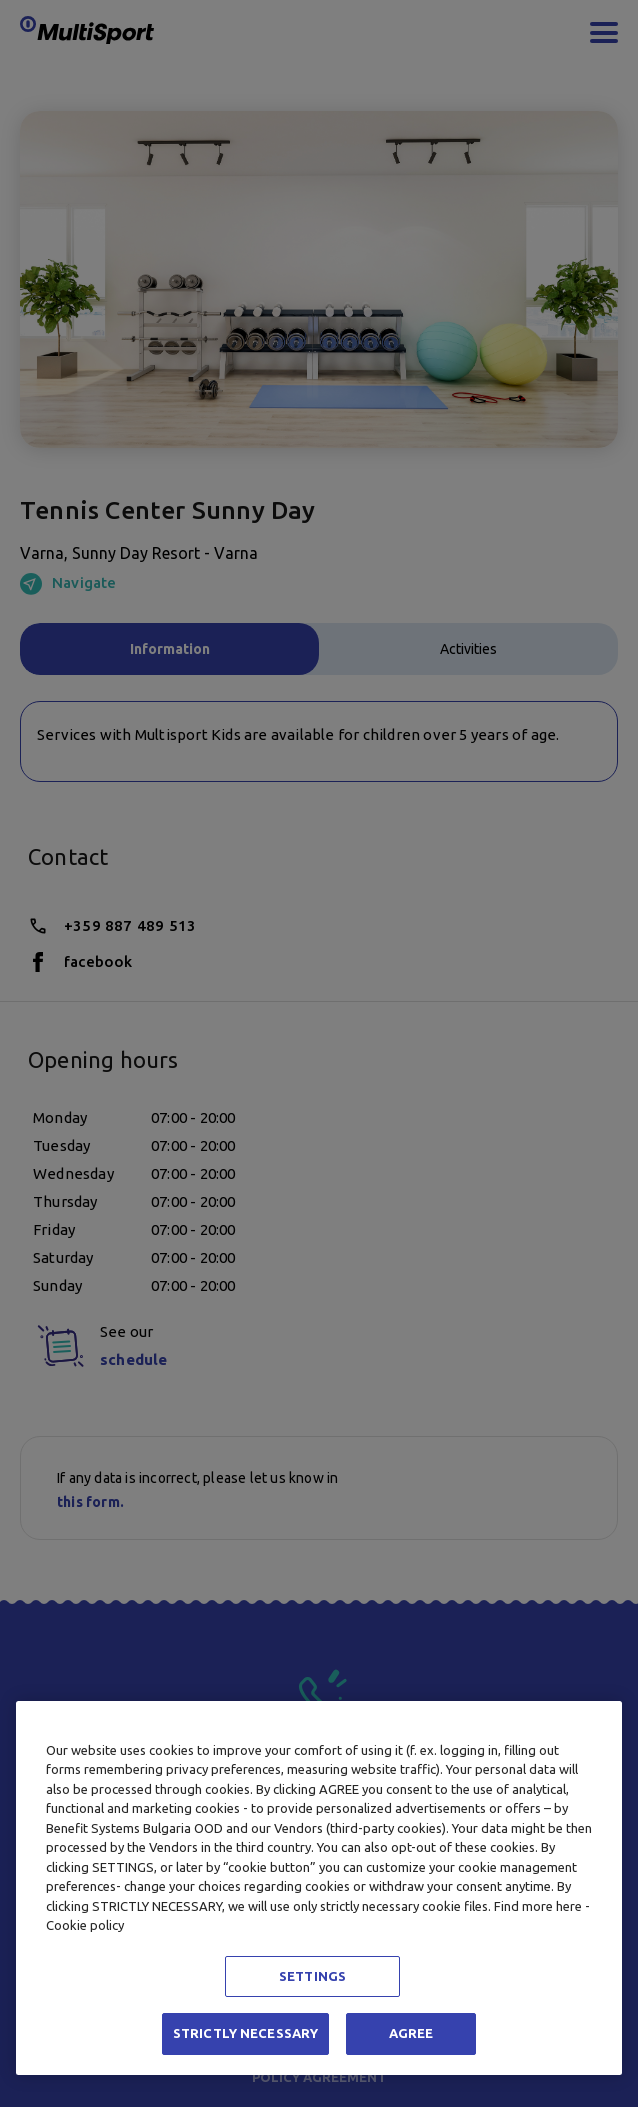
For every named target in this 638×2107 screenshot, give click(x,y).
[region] (319, 1888)
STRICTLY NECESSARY (245, 2033)
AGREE (411, 2033)
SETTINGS (312, 1976)
